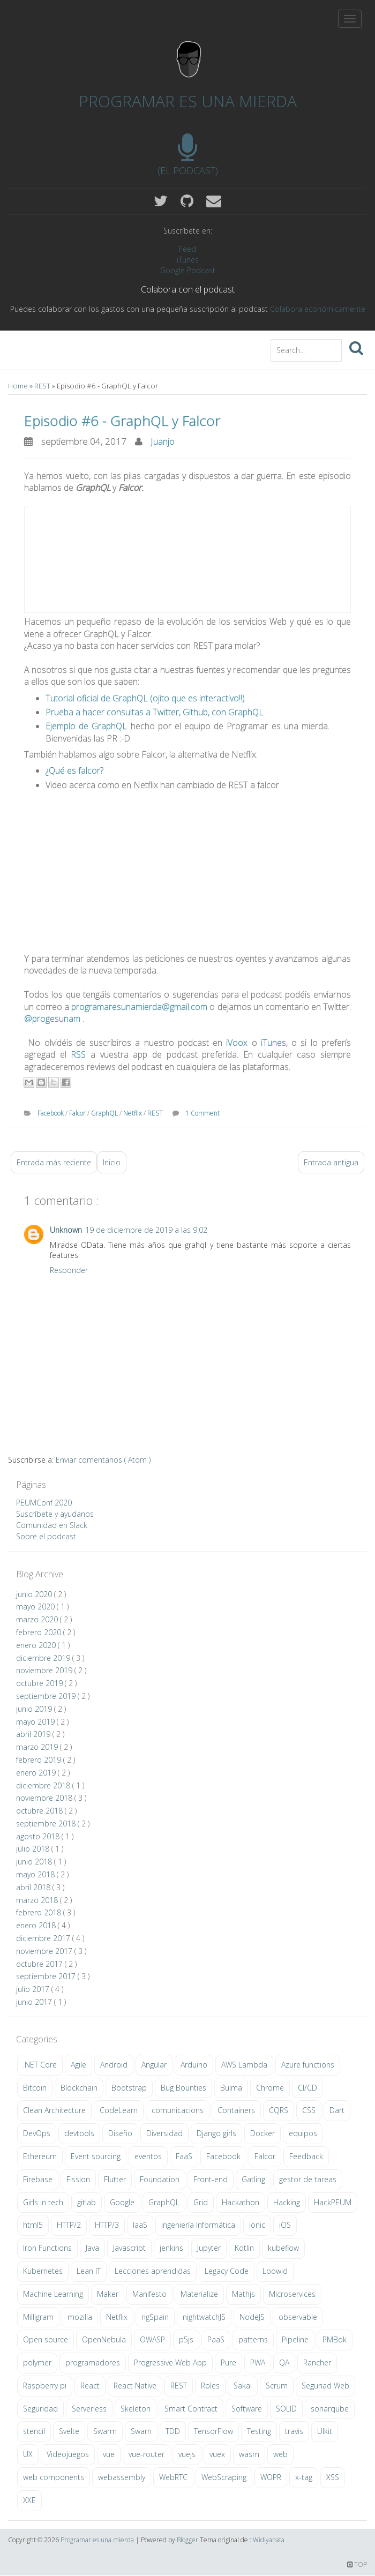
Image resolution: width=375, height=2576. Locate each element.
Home (18, 386)
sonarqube (330, 2408)
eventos (148, 2156)
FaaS (184, 2156)
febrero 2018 (39, 1912)
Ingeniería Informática (198, 2225)
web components (53, 2477)
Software (246, 2408)
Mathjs (243, 2294)
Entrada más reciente (54, 1162)
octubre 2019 (40, 1683)
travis (294, 2431)
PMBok (334, 2339)
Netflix (133, 1113)
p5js (186, 2339)
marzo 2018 (38, 1900)
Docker (262, 2133)
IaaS (140, 2225)
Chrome (270, 2088)
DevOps (36, 2133)
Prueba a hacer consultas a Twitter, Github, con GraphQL (155, 712)
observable (298, 2317)
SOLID (286, 2408)
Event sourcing (96, 2156)
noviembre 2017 (45, 1951)
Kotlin (244, 2248)
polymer (37, 2362)
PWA (257, 2362)
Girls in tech (43, 2202)
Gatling (253, 2179)
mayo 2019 (36, 1722)
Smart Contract (191, 2408)
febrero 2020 (39, 1632)
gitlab (86, 2202)
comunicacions (178, 2110)
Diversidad (164, 2133)
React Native (135, 2385)
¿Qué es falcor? (74, 770)
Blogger (188, 2539)
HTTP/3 (107, 2225)
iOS (285, 2225)
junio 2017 (35, 2002)
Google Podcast (187, 270)
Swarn (141, 2431)
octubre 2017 (40, 1964)
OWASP (152, 2339)
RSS (78, 1054)
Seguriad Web (325, 2385)
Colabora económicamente (317, 309)
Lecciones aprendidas (153, 2271)
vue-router (146, 2454)
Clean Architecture (54, 2110)
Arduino (194, 2065)
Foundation (159, 2179)
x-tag (303, 2477)
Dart (336, 2110)
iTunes (188, 259)
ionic (257, 2225)
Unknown (66, 1230)
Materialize (199, 2294)
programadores (92, 2362)
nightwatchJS (204, 2317)
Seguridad (40, 2408)
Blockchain (79, 2088)
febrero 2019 (39, 1760)
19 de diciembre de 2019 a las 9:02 (146, 1230)
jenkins (171, 2248)
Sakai (243, 2385)
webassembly (121, 2477)
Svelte (69, 2431)
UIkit (324, 2431)
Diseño (120, 2133)
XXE (29, 2500)
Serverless (89, 2408)
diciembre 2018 (44, 1785)
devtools (79, 2133)
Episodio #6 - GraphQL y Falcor (122, 420)
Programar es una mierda (188, 101)
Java (92, 2248)
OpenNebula (104, 2339)
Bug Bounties (183, 2088)
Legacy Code (227, 2271)
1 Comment (202, 1113)
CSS (309, 2110)
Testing (259, 2431)
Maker (107, 2294)
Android (114, 2065)
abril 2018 (34, 1887)
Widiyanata (268, 2539)
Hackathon (240, 2202)
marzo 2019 (38, 1747)
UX (28, 2454)
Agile (78, 2065)
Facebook (51, 1113)
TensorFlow (213, 2431)
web (280, 2454)
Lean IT (89, 2271)
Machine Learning (53, 2294)
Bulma (231, 2088)
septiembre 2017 (47, 1976)
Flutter (115, 2179)
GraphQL (105, 1113)
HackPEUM (332, 2202)
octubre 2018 (40, 1811)
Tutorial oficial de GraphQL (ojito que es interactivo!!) (145, 698)
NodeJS (252, 2317)
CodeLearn (119, 2110)
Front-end (210, 2179)
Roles (210, 2385)
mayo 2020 (36, 1606)
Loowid (275, 2271)
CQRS (278, 2110)
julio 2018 (33, 1849)
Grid (200, 2202)
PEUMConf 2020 (44, 1502)
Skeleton (136, 2408)
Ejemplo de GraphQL (86, 726)
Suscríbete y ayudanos (55, 1514)
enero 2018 (37, 1925)
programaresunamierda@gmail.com (139, 1007)
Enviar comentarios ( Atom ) (103, 1460)
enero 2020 (37, 1645)
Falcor (78, 1113)
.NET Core (40, 2065)
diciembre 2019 (44, 1658)
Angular (154, 2065)
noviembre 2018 (45, 1798)
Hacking (286, 2202)
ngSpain (155, 2317)
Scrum (277, 2385)
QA (284, 2362)
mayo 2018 (36, 1874)
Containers (236, 2110)
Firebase (37, 2179)
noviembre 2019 (45, 1670)
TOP (357, 2564)
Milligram (38, 2317)
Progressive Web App (170, 2362)
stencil (34, 2431)
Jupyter (209, 2248)
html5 (33, 2225)
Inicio (112, 1162)
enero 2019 (37, 1773)
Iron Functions (47, 2248)
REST (43, 386)
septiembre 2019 (47, 1696)
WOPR (270, 2477)
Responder (69, 1270)
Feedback (306, 2156)
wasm (249, 2454)
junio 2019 (35, 1709)
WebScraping (223, 2477)
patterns (253, 2339)
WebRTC (173, 2477)
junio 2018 (35, 1861)
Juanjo (163, 441)
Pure (228, 2362)
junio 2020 (35, 1594)
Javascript (129, 2248)
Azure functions (307, 2065)
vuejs (187, 2454)
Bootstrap (129, 2088)
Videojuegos (68, 2454)
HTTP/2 (69, 2225)
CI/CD (307, 2088)
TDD (173, 2431)
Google (122, 2202)
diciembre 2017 (44, 1938)
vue (109, 2454)
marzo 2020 (38, 1619)
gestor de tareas (307, 2179)
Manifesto (149, 2294)
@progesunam (52, 1018)
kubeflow (283, 2248)
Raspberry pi (44, 2385)
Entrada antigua (331, 1162)
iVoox (237, 1043)
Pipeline (295, 2339)
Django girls (216, 2133)
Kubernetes (43, 2271)
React (90, 2385)
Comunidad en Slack (51, 1525)
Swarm (105, 2431)
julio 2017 (33, 1989)
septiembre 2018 (47, 1823)
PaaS (215, 2339)
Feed (187, 249)
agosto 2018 (39, 1836)
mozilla (80, 2317)
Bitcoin (35, 2088)
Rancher (317, 2362)
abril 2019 (34, 1734)
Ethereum (40, 2156)
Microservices (292, 2294)
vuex (217, 2454)
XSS (332, 2477)
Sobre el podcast (46, 1536)
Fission (78, 2179)
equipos (303, 2133)
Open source (45, 2339)
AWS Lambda (244, 2065)
